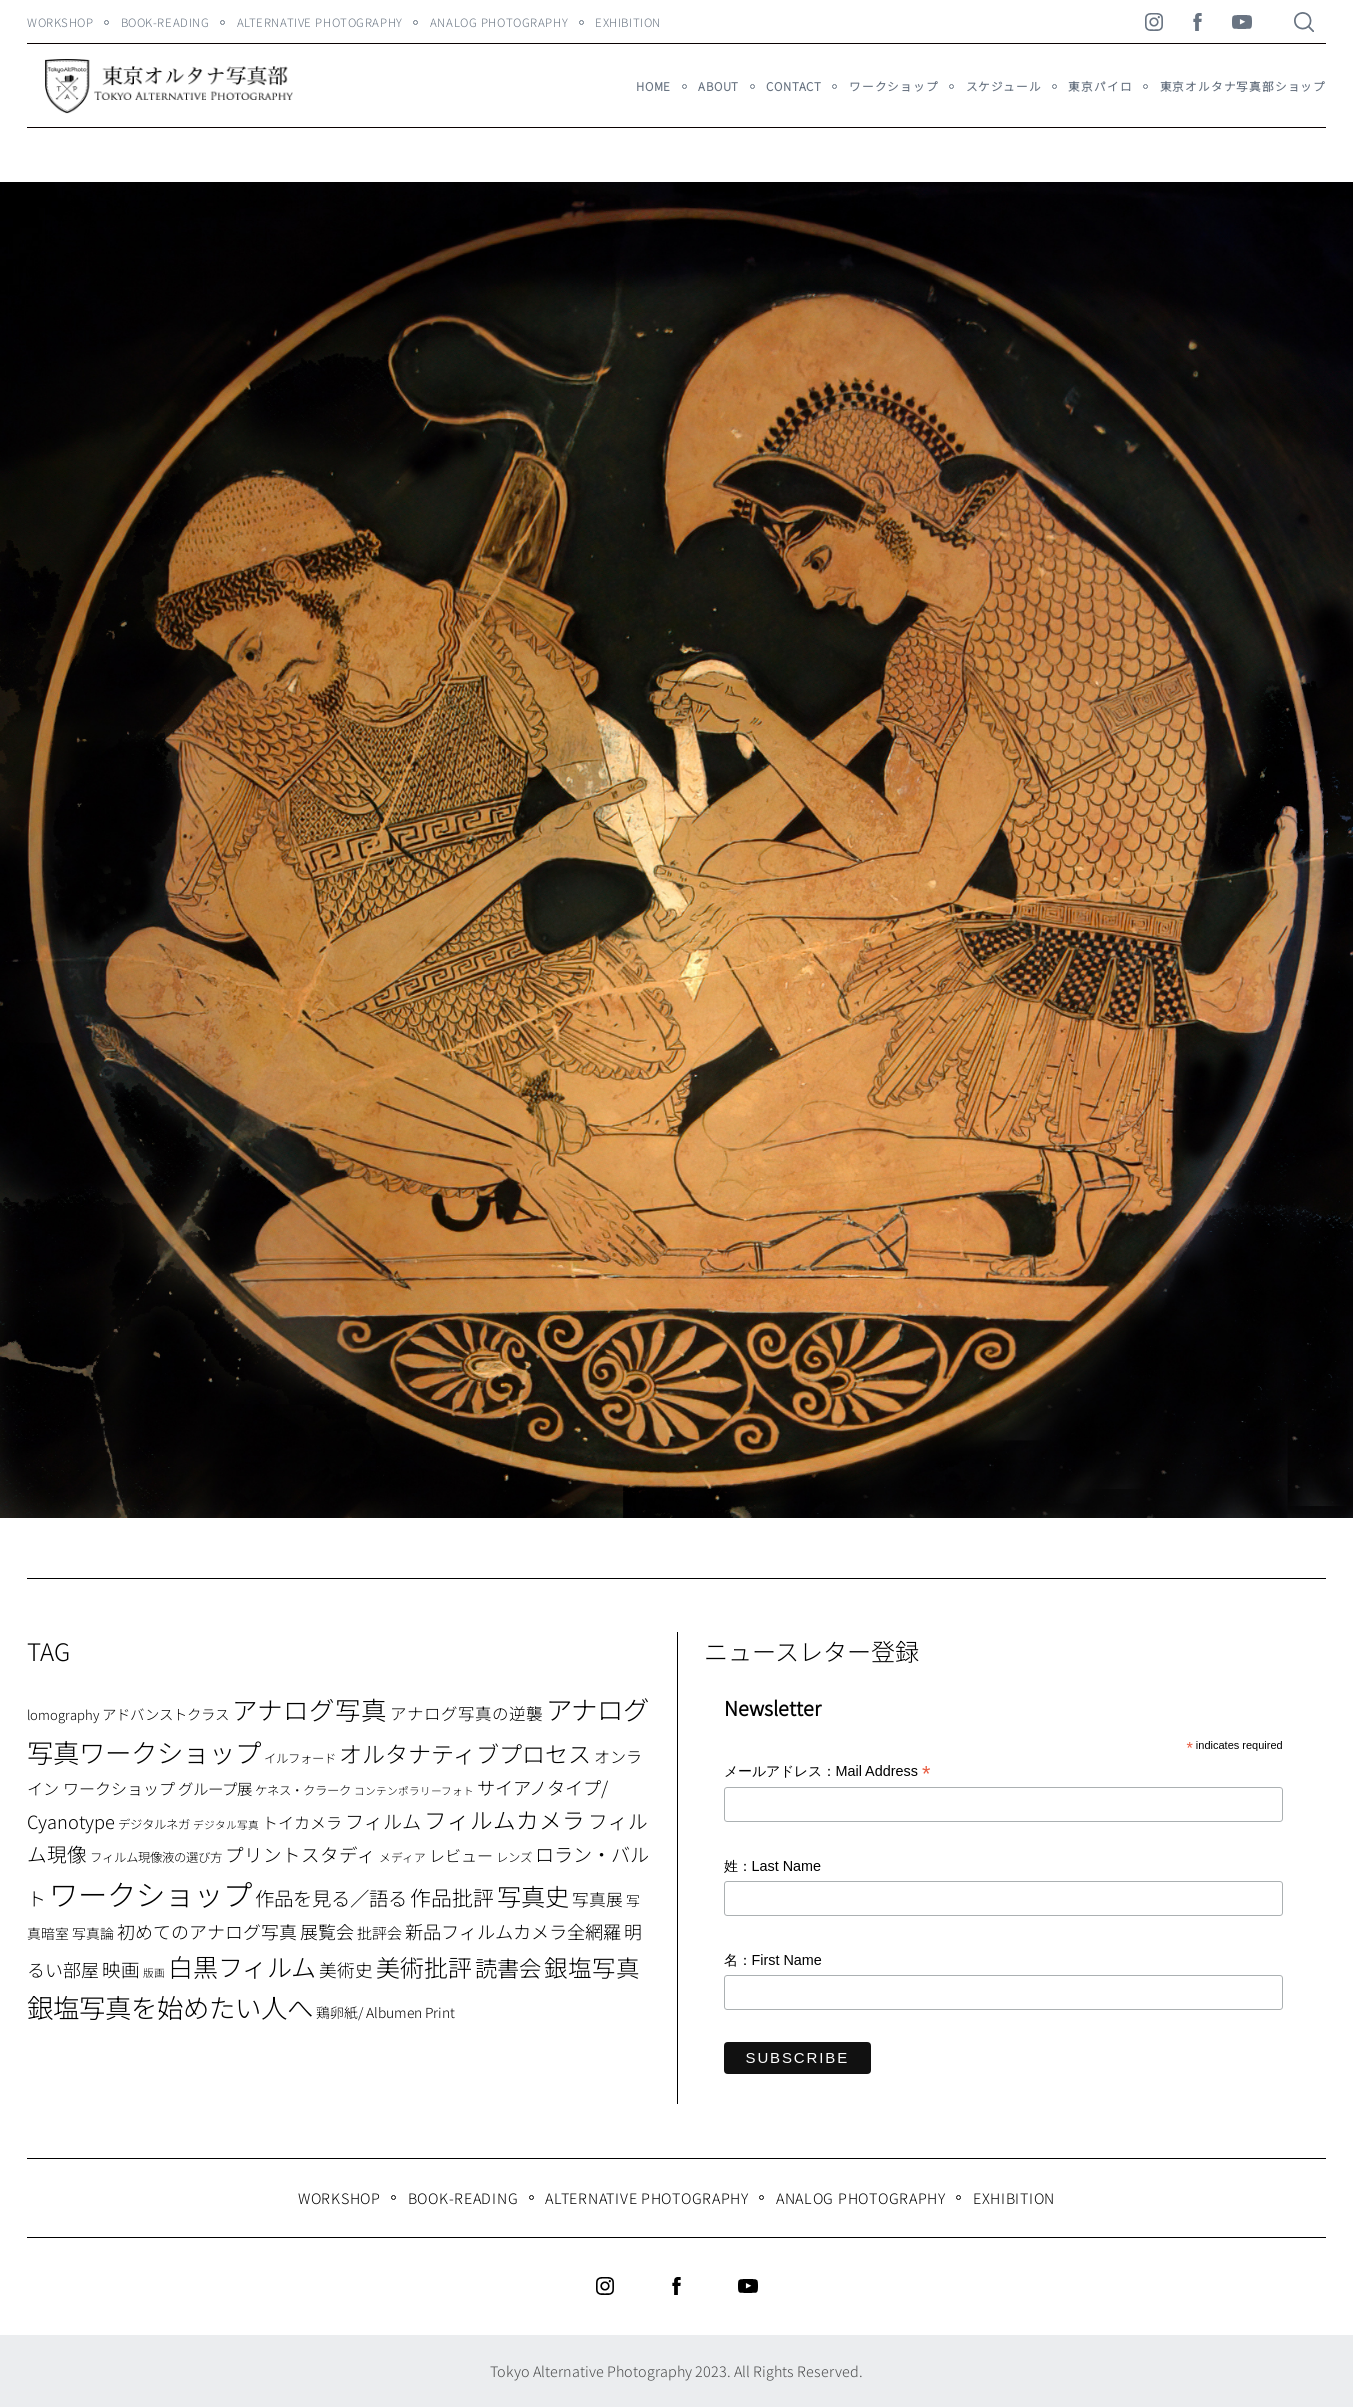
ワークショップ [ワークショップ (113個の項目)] (150, 1893)
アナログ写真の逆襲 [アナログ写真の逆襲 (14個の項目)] (466, 1713)
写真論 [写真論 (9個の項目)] (93, 1933)
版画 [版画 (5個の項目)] (154, 1972)
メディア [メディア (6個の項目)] (402, 1856)
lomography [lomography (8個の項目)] (63, 1714)
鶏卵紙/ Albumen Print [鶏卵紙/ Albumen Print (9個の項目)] (385, 2012)
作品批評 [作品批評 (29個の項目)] (452, 1897)
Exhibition (628, 22)
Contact (794, 86)
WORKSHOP (60, 22)
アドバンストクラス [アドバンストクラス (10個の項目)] (165, 1713)
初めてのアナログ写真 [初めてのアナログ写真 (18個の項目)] (207, 1931)
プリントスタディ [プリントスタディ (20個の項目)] (300, 1853)
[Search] (1304, 22)
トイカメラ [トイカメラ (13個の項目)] (302, 1822)
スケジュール (1004, 86)
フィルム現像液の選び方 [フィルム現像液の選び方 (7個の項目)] (156, 1857)
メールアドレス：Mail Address (827, 1772)
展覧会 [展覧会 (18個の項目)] (327, 1931)
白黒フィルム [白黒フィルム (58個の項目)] (242, 1966)
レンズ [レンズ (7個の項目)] (514, 1857)
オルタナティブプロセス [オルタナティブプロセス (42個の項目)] (465, 1753)
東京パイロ (1100, 86)
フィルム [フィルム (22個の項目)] (383, 1821)
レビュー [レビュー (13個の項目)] (461, 1855)
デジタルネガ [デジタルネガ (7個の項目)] (154, 1824)
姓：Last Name (773, 1866)
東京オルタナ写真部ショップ (1243, 86)
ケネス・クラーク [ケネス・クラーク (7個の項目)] (303, 1790)
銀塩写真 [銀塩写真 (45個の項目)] (592, 1967)
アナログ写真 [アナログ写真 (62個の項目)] (309, 1708)
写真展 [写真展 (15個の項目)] (597, 1899)
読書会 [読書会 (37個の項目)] (508, 1967)
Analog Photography (499, 22)
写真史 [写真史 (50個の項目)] (533, 1895)
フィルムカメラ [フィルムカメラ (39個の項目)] (504, 1819)
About (718, 86)
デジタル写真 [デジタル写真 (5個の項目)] (226, 1824)
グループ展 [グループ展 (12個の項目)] (215, 1788)
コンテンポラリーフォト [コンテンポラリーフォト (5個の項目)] (414, 1790)
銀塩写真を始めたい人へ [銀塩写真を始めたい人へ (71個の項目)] (170, 2006)
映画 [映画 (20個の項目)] (121, 1968)
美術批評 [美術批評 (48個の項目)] (424, 1966)
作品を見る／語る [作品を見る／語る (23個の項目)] (331, 1897)
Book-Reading (165, 22)
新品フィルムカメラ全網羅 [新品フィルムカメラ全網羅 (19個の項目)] (513, 1931)
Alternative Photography (320, 22)
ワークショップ (894, 86)
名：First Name (773, 1960)
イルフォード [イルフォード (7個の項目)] (300, 1758)
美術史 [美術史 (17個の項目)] (346, 1969)
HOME (653, 86)
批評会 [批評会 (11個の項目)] (379, 1932)
